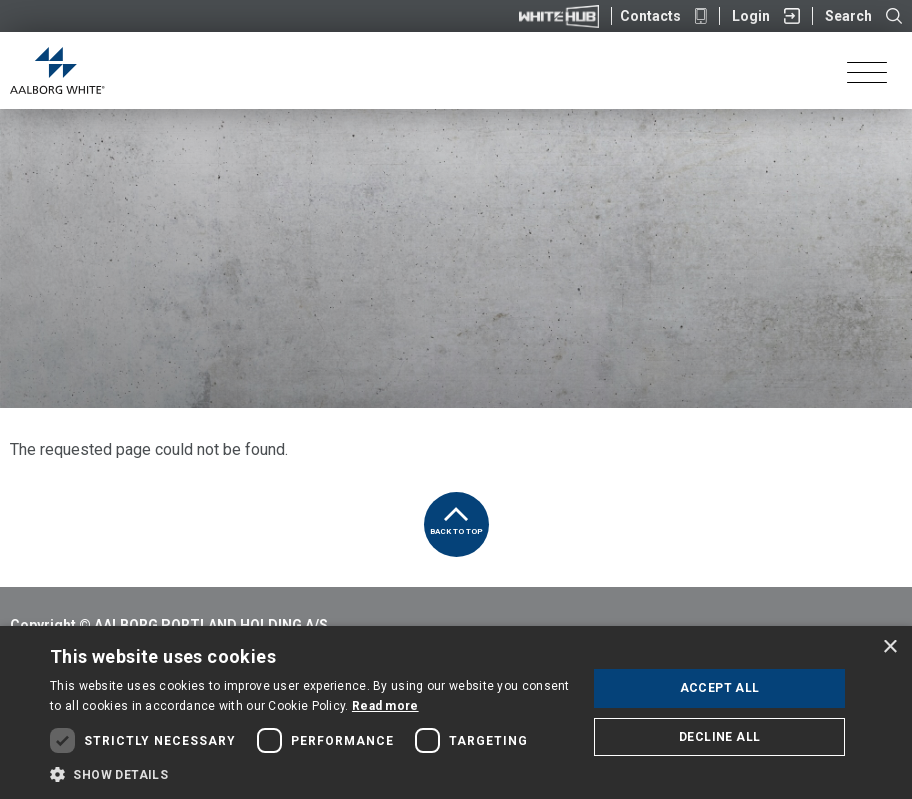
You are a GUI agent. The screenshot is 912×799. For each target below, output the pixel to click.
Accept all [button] (720, 688)
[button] (310, 774)
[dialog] (456, 712)
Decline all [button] (719, 737)
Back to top (456, 514)
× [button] (889, 647)
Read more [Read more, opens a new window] (385, 706)
